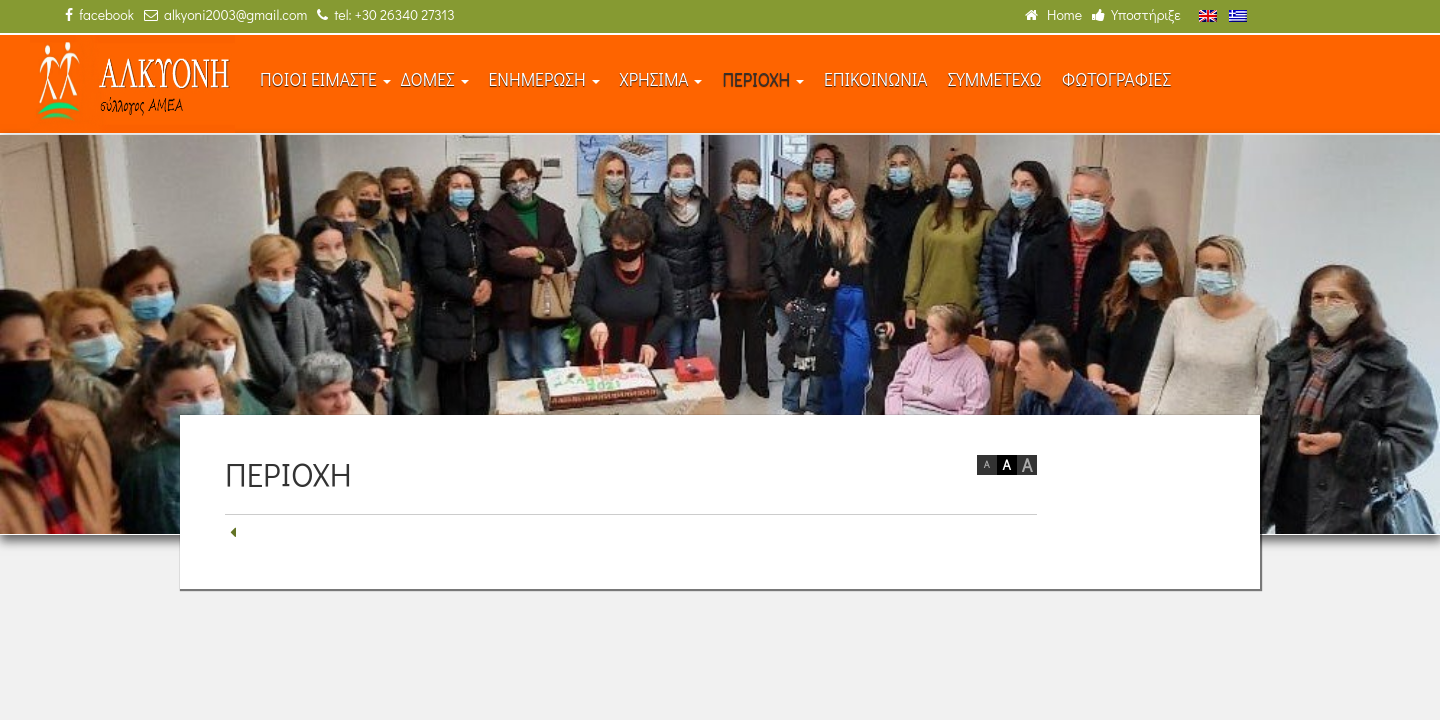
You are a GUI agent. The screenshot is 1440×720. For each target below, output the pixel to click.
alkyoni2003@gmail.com (225, 14)
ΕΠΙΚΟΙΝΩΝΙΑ (876, 79)
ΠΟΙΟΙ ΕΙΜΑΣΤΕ (325, 79)
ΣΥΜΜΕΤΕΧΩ (995, 79)
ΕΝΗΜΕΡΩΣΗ (544, 79)
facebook (99, 14)
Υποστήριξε (1136, 14)
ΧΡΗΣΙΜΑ (661, 79)
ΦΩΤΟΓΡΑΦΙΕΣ (1116, 79)
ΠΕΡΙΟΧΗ (763, 79)
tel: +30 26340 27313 (385, 14)
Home (1053, 14)
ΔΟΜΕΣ (435, 79)
